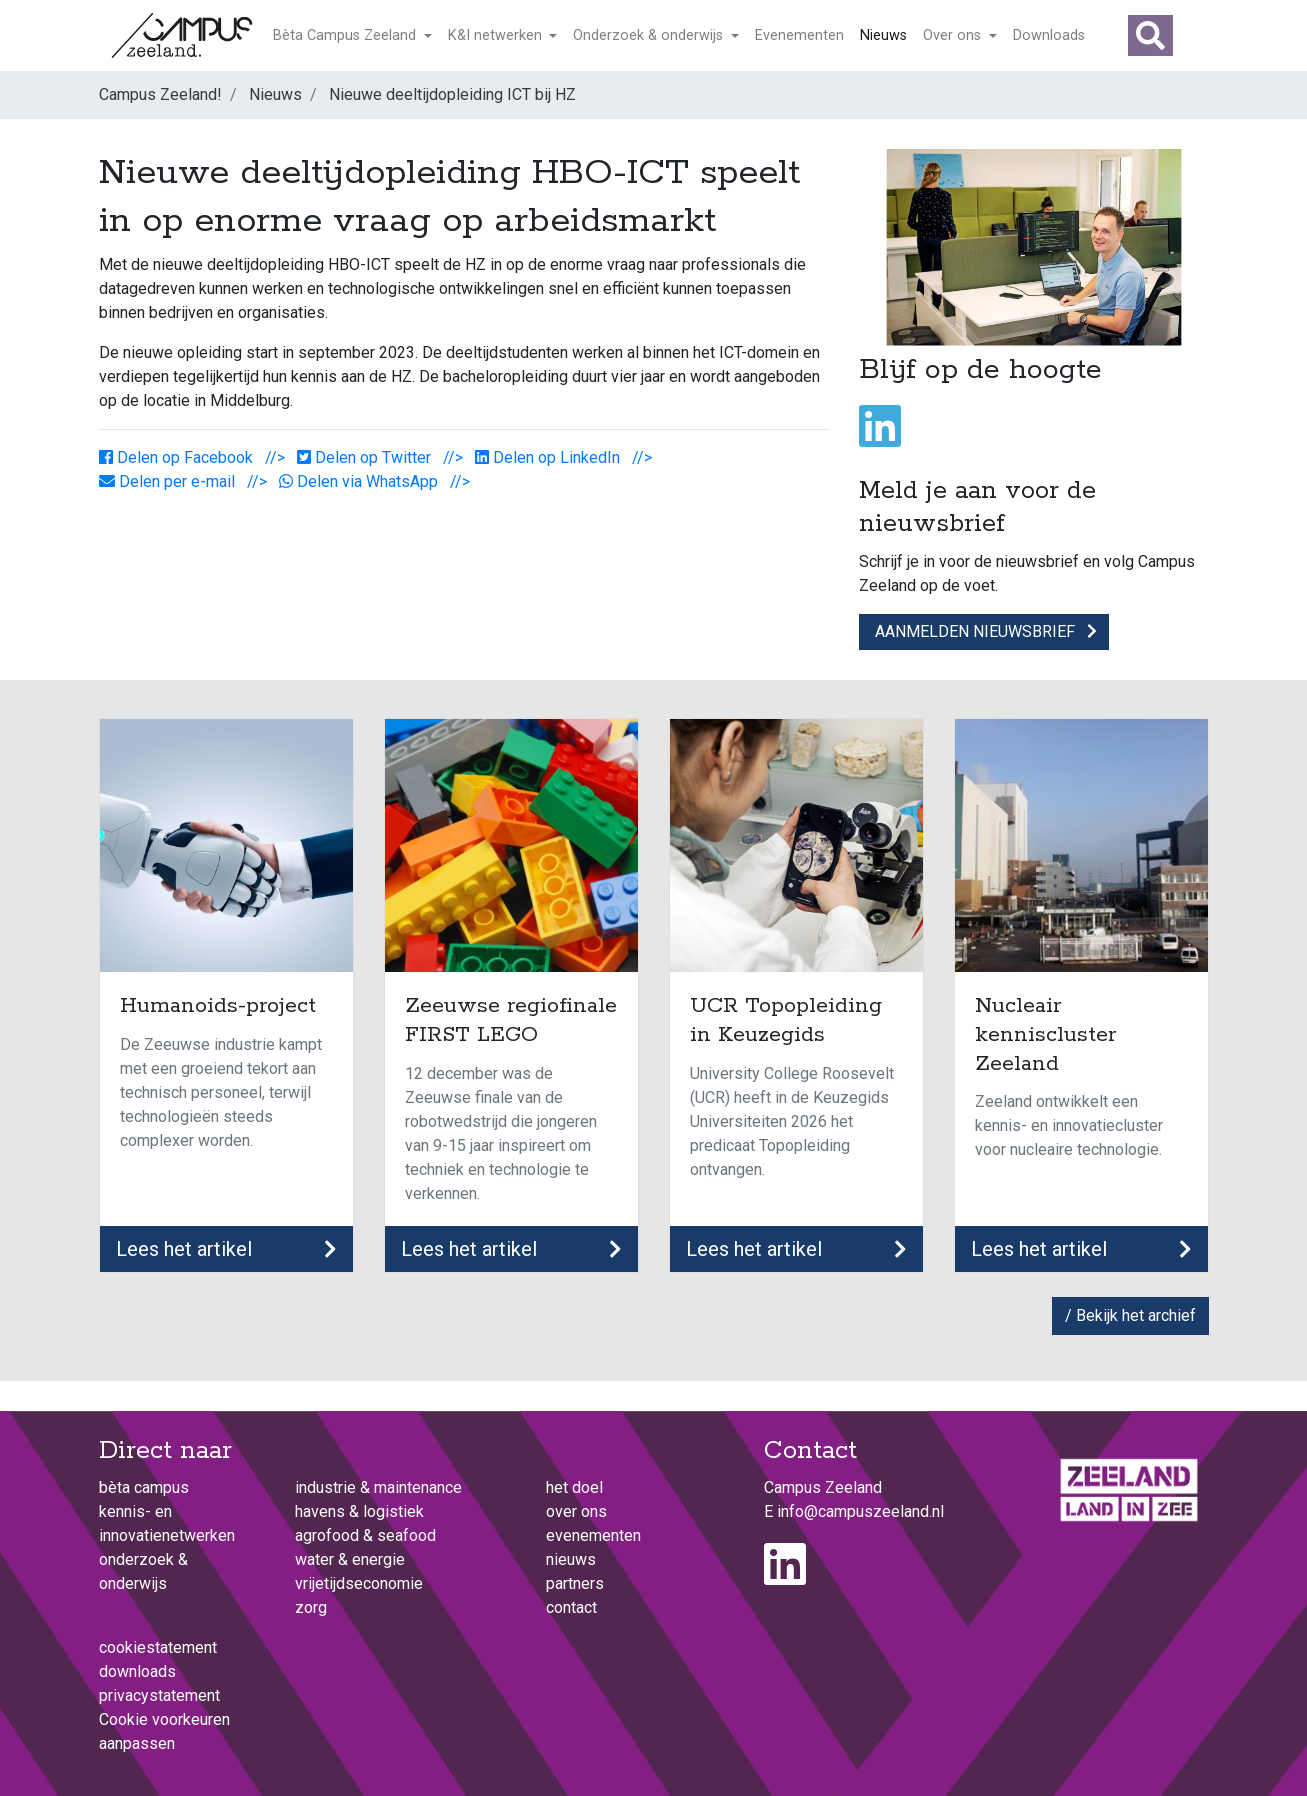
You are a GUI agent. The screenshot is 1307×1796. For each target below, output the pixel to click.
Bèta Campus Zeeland (346, 35)
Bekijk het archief (1136, 1315)
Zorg (311, 1607)
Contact (571, 1607)
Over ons (954, 35)
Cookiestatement (158, 1647)
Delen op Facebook (178, 457)
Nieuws (883, 35)
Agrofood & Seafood (365, 1535)
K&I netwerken (497, 35)
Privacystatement (159, 1695)
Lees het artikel (226, 1249)
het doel (574, 1487)
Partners (575, 1583)
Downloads (1049, 35)
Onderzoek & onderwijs (650, 35)
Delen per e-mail (169, 481)
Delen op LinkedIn (549, 457)
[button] (1150, 35)
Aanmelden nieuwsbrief (984, 631)
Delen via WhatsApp (360, 481)
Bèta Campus (144, 1487)
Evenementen (799, 35)
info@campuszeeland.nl (860, 1511)
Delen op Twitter (366, 457)
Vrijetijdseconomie (359, 1583)
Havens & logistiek (359, 1511)
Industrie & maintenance (378, 1487)
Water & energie (350, 1559)
